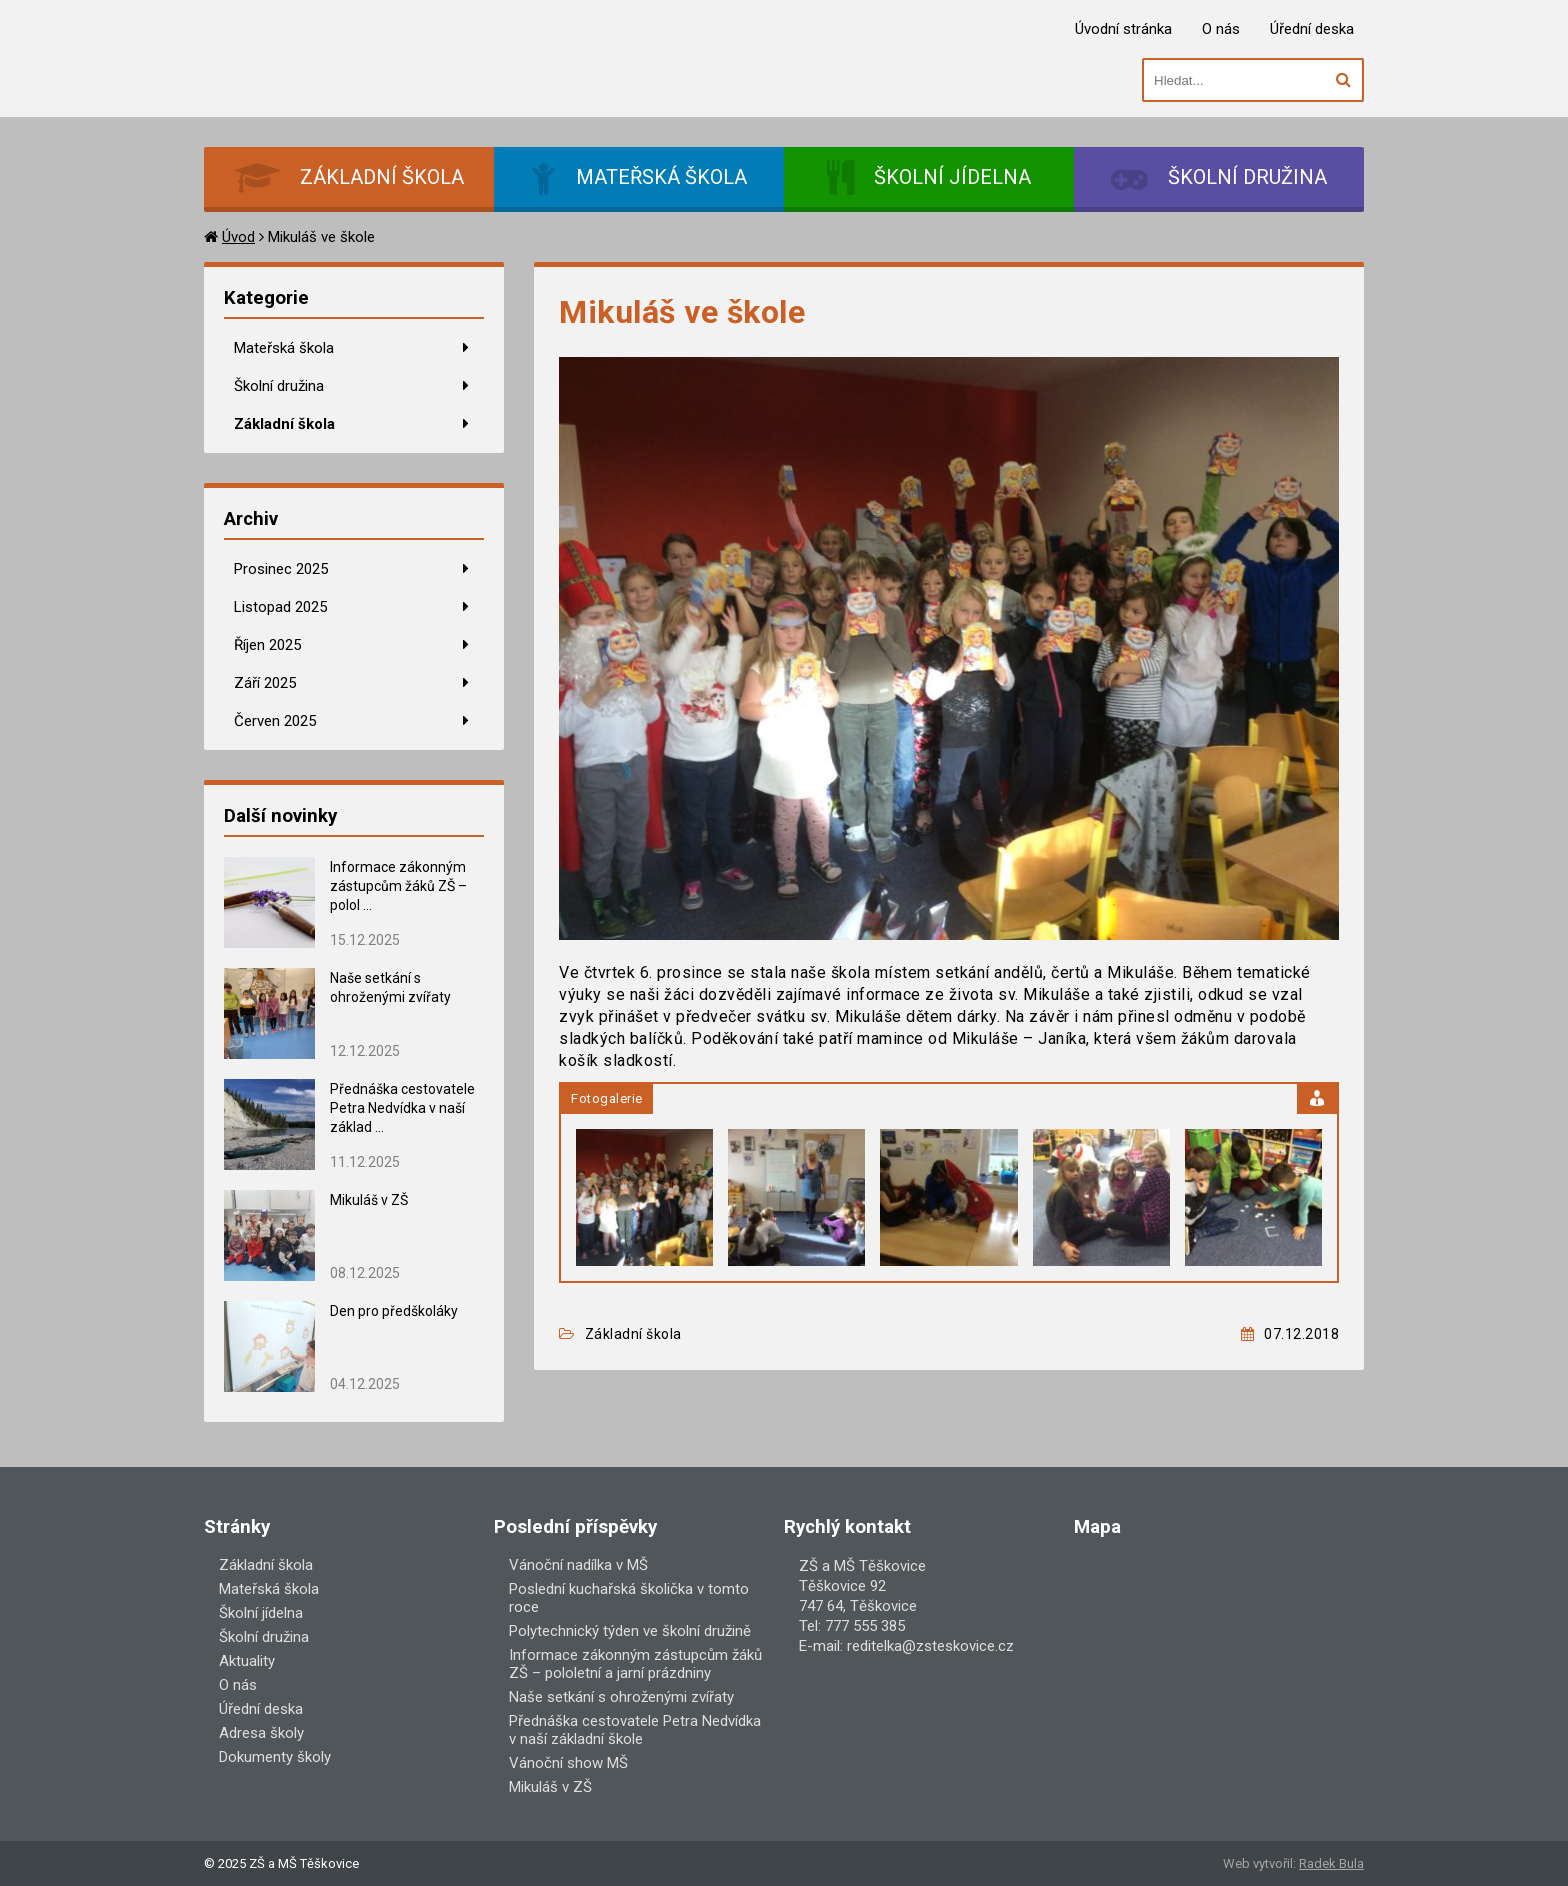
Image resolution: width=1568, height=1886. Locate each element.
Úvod (238, 237)
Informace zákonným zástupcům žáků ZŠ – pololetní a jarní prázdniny (635, 1664)
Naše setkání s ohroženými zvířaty (621, 1697)
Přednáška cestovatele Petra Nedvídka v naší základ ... (402, 1108)
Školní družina (279, 386)
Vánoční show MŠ (568, 1763)
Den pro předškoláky (394, 1311)
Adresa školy (261, 1733)
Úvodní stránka (1123, 29)
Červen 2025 (275, 721)
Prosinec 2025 (281, 569)
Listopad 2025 (280, 607)
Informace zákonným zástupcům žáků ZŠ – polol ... (398, 886)
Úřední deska (1312, 29)
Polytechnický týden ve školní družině (630, 1631)
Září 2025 (265, 683)
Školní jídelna (261, 1613)
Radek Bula (1331, 1863)
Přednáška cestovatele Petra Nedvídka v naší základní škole (635, 1730)
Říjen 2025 (267, 645)
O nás (1221, 29)
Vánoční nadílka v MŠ (578, 1565)
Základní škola (284, 424)
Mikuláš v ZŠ (369, 1200)
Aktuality (247, 1661)
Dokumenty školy (275, 1757)
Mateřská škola (284, 348)
